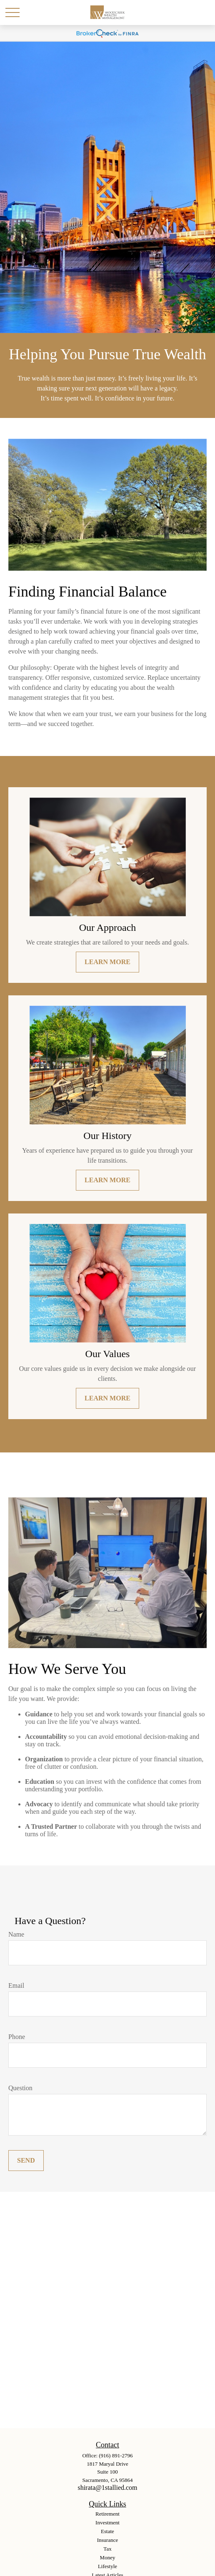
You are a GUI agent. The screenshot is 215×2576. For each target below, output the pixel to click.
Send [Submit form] (26, 2160)
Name (16, 1934)
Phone (16, 2036)
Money (107, 2557)
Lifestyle (107, 2566)
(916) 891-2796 (115, 2455)
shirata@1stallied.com (107, 2487)
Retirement (107, 2514)
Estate (107, 2531)
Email (16, 1985)
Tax (107, 2549)
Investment (107, 2522)
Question (20, 2087)
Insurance (107, 2540)
